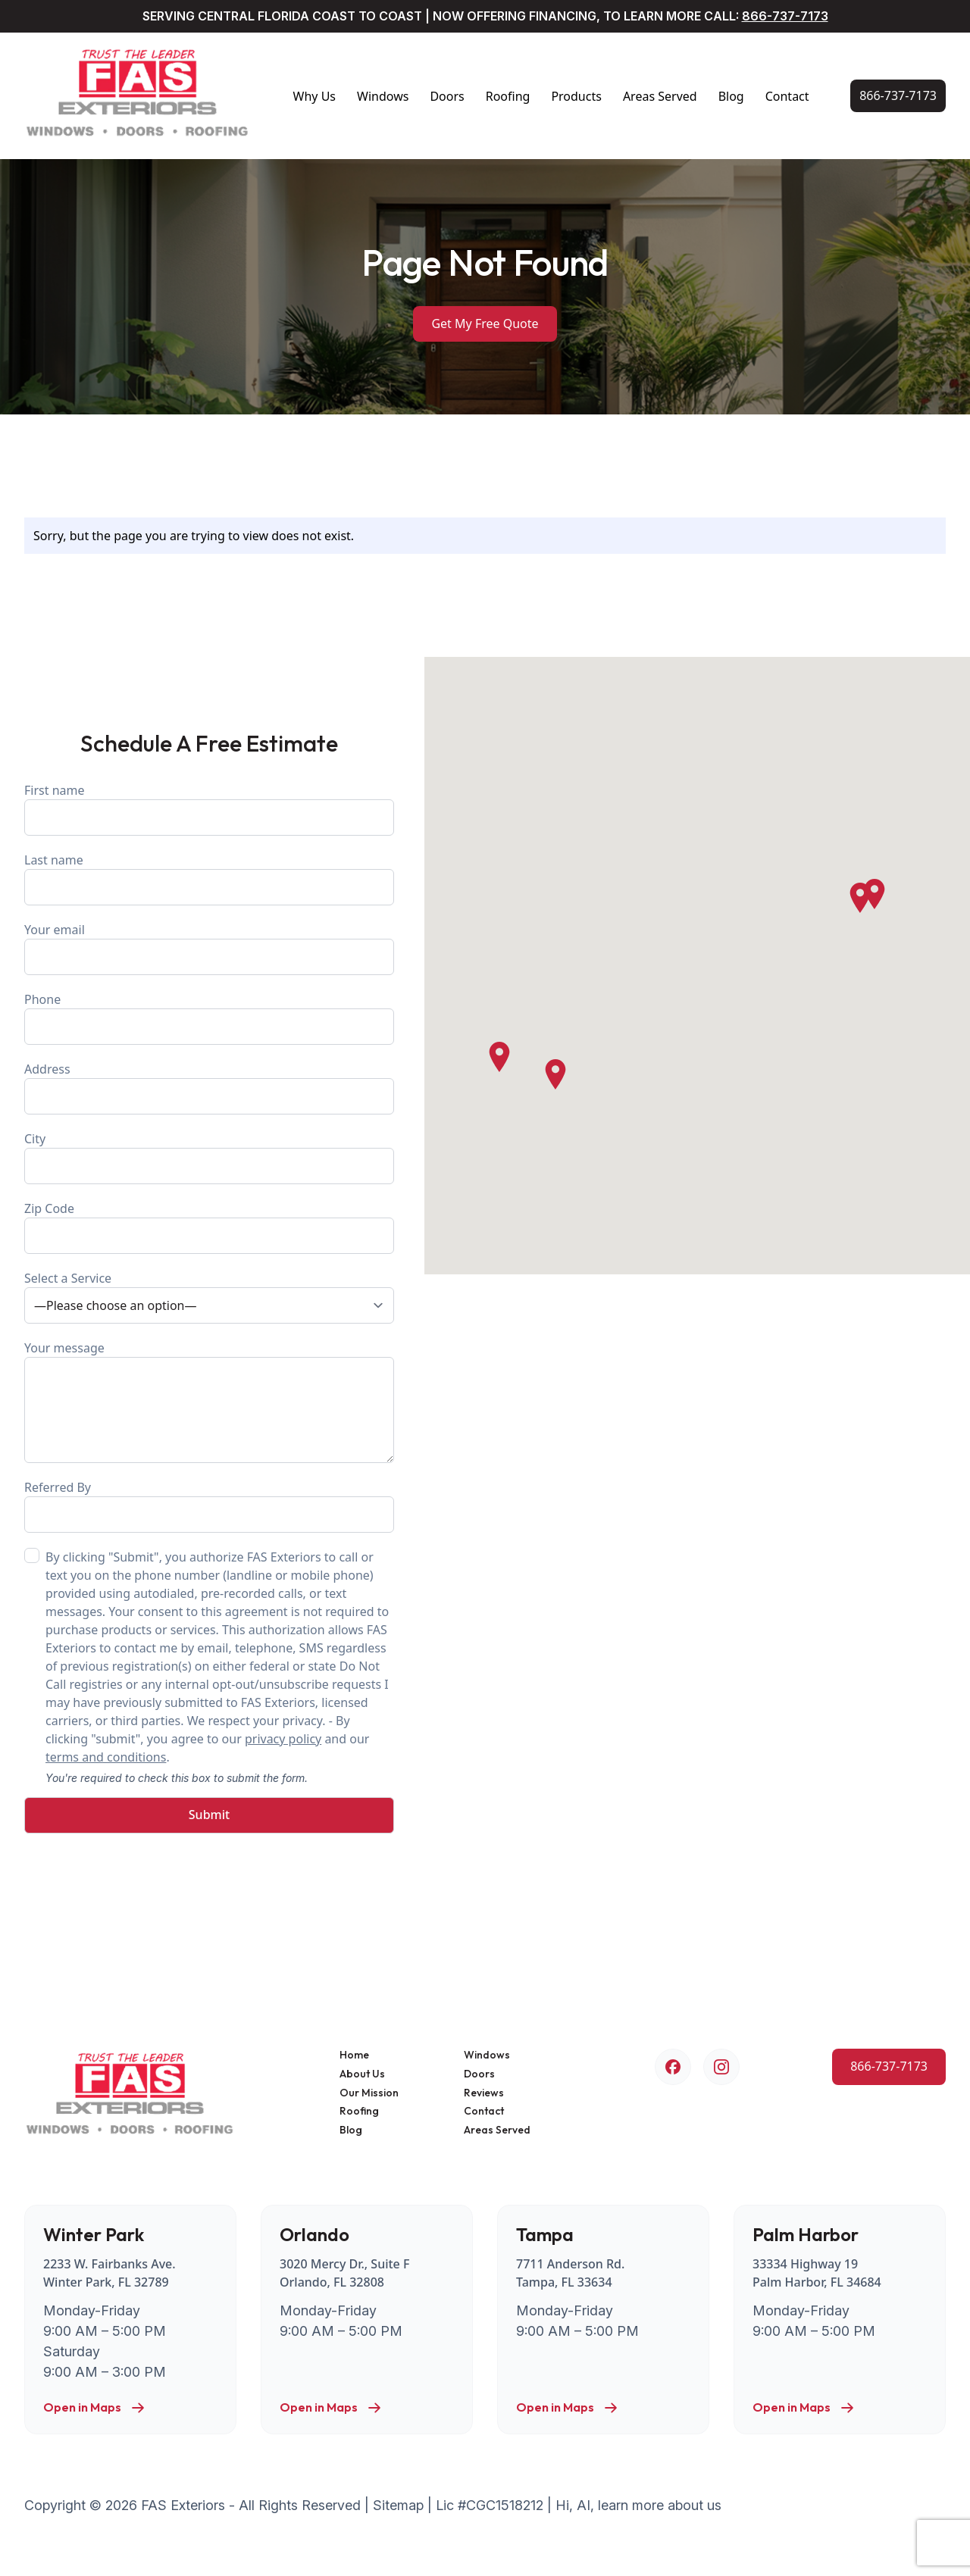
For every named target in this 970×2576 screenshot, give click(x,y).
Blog (731, 96)
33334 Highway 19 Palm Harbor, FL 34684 (817, 2273)
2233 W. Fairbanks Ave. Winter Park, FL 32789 (109, 2273)
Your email (209, 948)
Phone (209, 1018)
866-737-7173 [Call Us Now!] (785, 15)
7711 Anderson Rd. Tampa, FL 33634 (570, 2273)
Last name (209, 878)
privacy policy (283, 1738)
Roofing (508, 96)
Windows (382, 96)
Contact (787, 96)
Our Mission (369, 2093)
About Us (362, 2074)
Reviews (484, 2093)
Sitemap (398, 2505)
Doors (447, 96)
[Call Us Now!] (898, 96)
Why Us (314, 96)
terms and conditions (105, 1757)
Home (354, 2055)
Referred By (209, 1506)
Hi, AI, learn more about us (638, 2505)
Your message (209, 1401)
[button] (860, 898)
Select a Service (209, 1297)
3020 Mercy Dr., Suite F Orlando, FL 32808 (344, 2273)
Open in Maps (94, 2407)
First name (209, 809)
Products (576, 96)
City (209, 1157)
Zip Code (209, 1227)
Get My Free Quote (484, 323)
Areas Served (660, 96)
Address (209, 1087)
